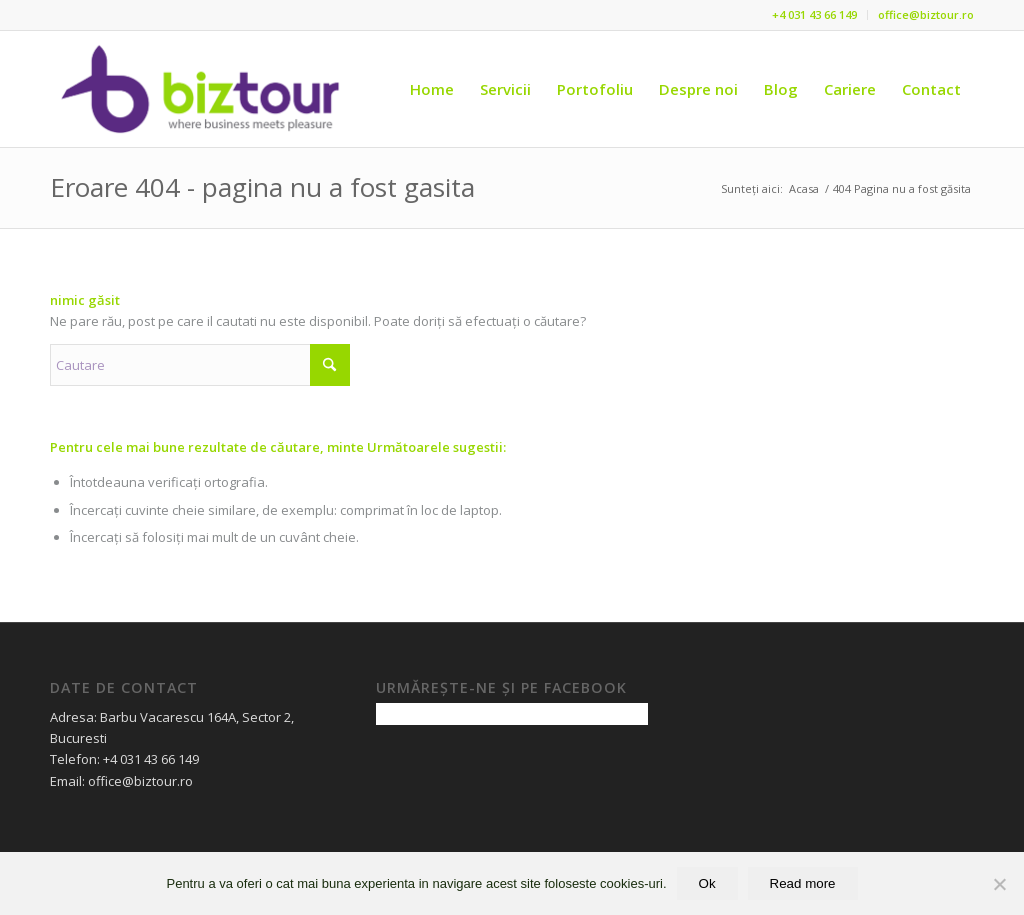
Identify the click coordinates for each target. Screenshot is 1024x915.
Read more (803, 883)
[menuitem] (815, 15)
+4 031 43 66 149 (814, 14)
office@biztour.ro (926, 14)
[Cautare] (200, 365)
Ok (707, 883)
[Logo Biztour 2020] (202, 89)
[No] (999, 884)
